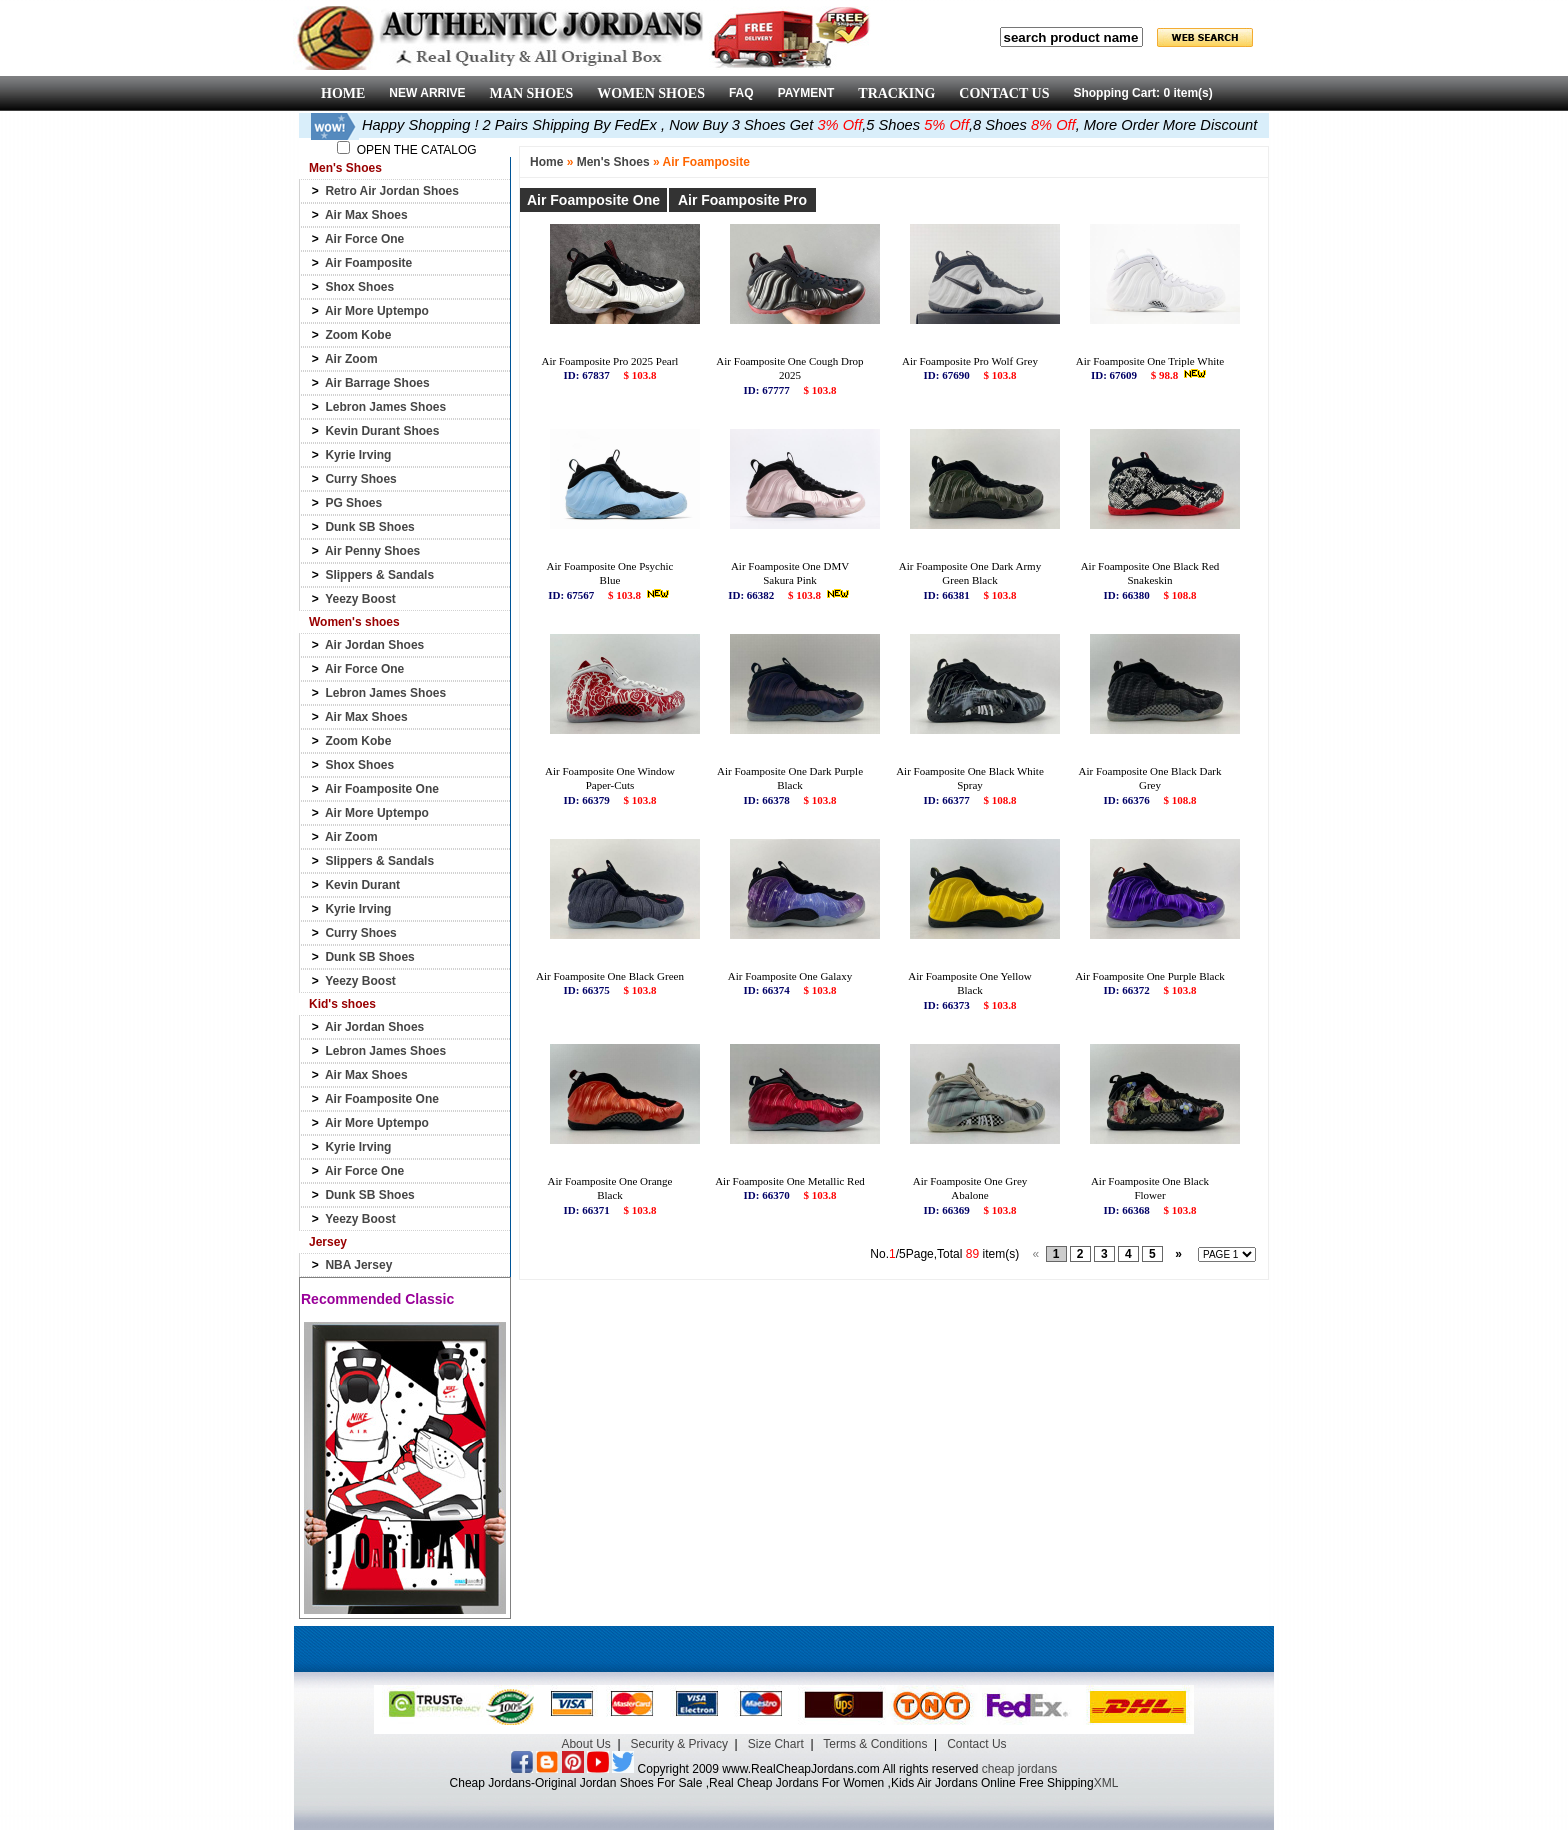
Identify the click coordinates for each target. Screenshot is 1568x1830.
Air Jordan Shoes (374, 645)
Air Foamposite (368, 263)
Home (546, 162)
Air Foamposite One (382, 789)
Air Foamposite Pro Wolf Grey (970, 361)
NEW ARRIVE (427, 93)
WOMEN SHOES (651, 93)
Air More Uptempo (377, 311)
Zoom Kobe (358, 335)
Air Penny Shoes (372, 551)
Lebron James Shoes (385, 407)
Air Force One (364, 239)
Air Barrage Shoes (377, 383)
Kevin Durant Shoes (382, 431)
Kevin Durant (362, 885)
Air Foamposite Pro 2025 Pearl (610, 361)
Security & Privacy (679, 1744)
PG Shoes (353, 503)
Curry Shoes (360, 479)
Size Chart (776, 1744)
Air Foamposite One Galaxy (790, 976)
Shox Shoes (359, 287)
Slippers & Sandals (379, 575)
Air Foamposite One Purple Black (1150, 976)
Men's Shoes (613, 162)
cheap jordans (1019, 1769)
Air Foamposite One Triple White (1150, 361)
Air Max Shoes (366, 215)
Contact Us (976, 1744)
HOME (343, 93)
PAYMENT (806, 93)
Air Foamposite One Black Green (610, 976)
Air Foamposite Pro (742, 200)
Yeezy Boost (360, 599)
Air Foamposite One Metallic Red (790, 1181)
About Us (585, 1744)
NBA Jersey (358, 1265)
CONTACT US (1004, 93)
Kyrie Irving (358, 455)
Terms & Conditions (875, 1744)
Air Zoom (351, 359)
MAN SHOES (532, 93)
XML (1106, 1783)
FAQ (741, 93)
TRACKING (896, 93)
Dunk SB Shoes (369, 527)
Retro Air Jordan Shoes (392, 191)
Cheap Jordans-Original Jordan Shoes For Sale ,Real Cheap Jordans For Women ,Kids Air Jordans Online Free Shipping (772, 1783)
